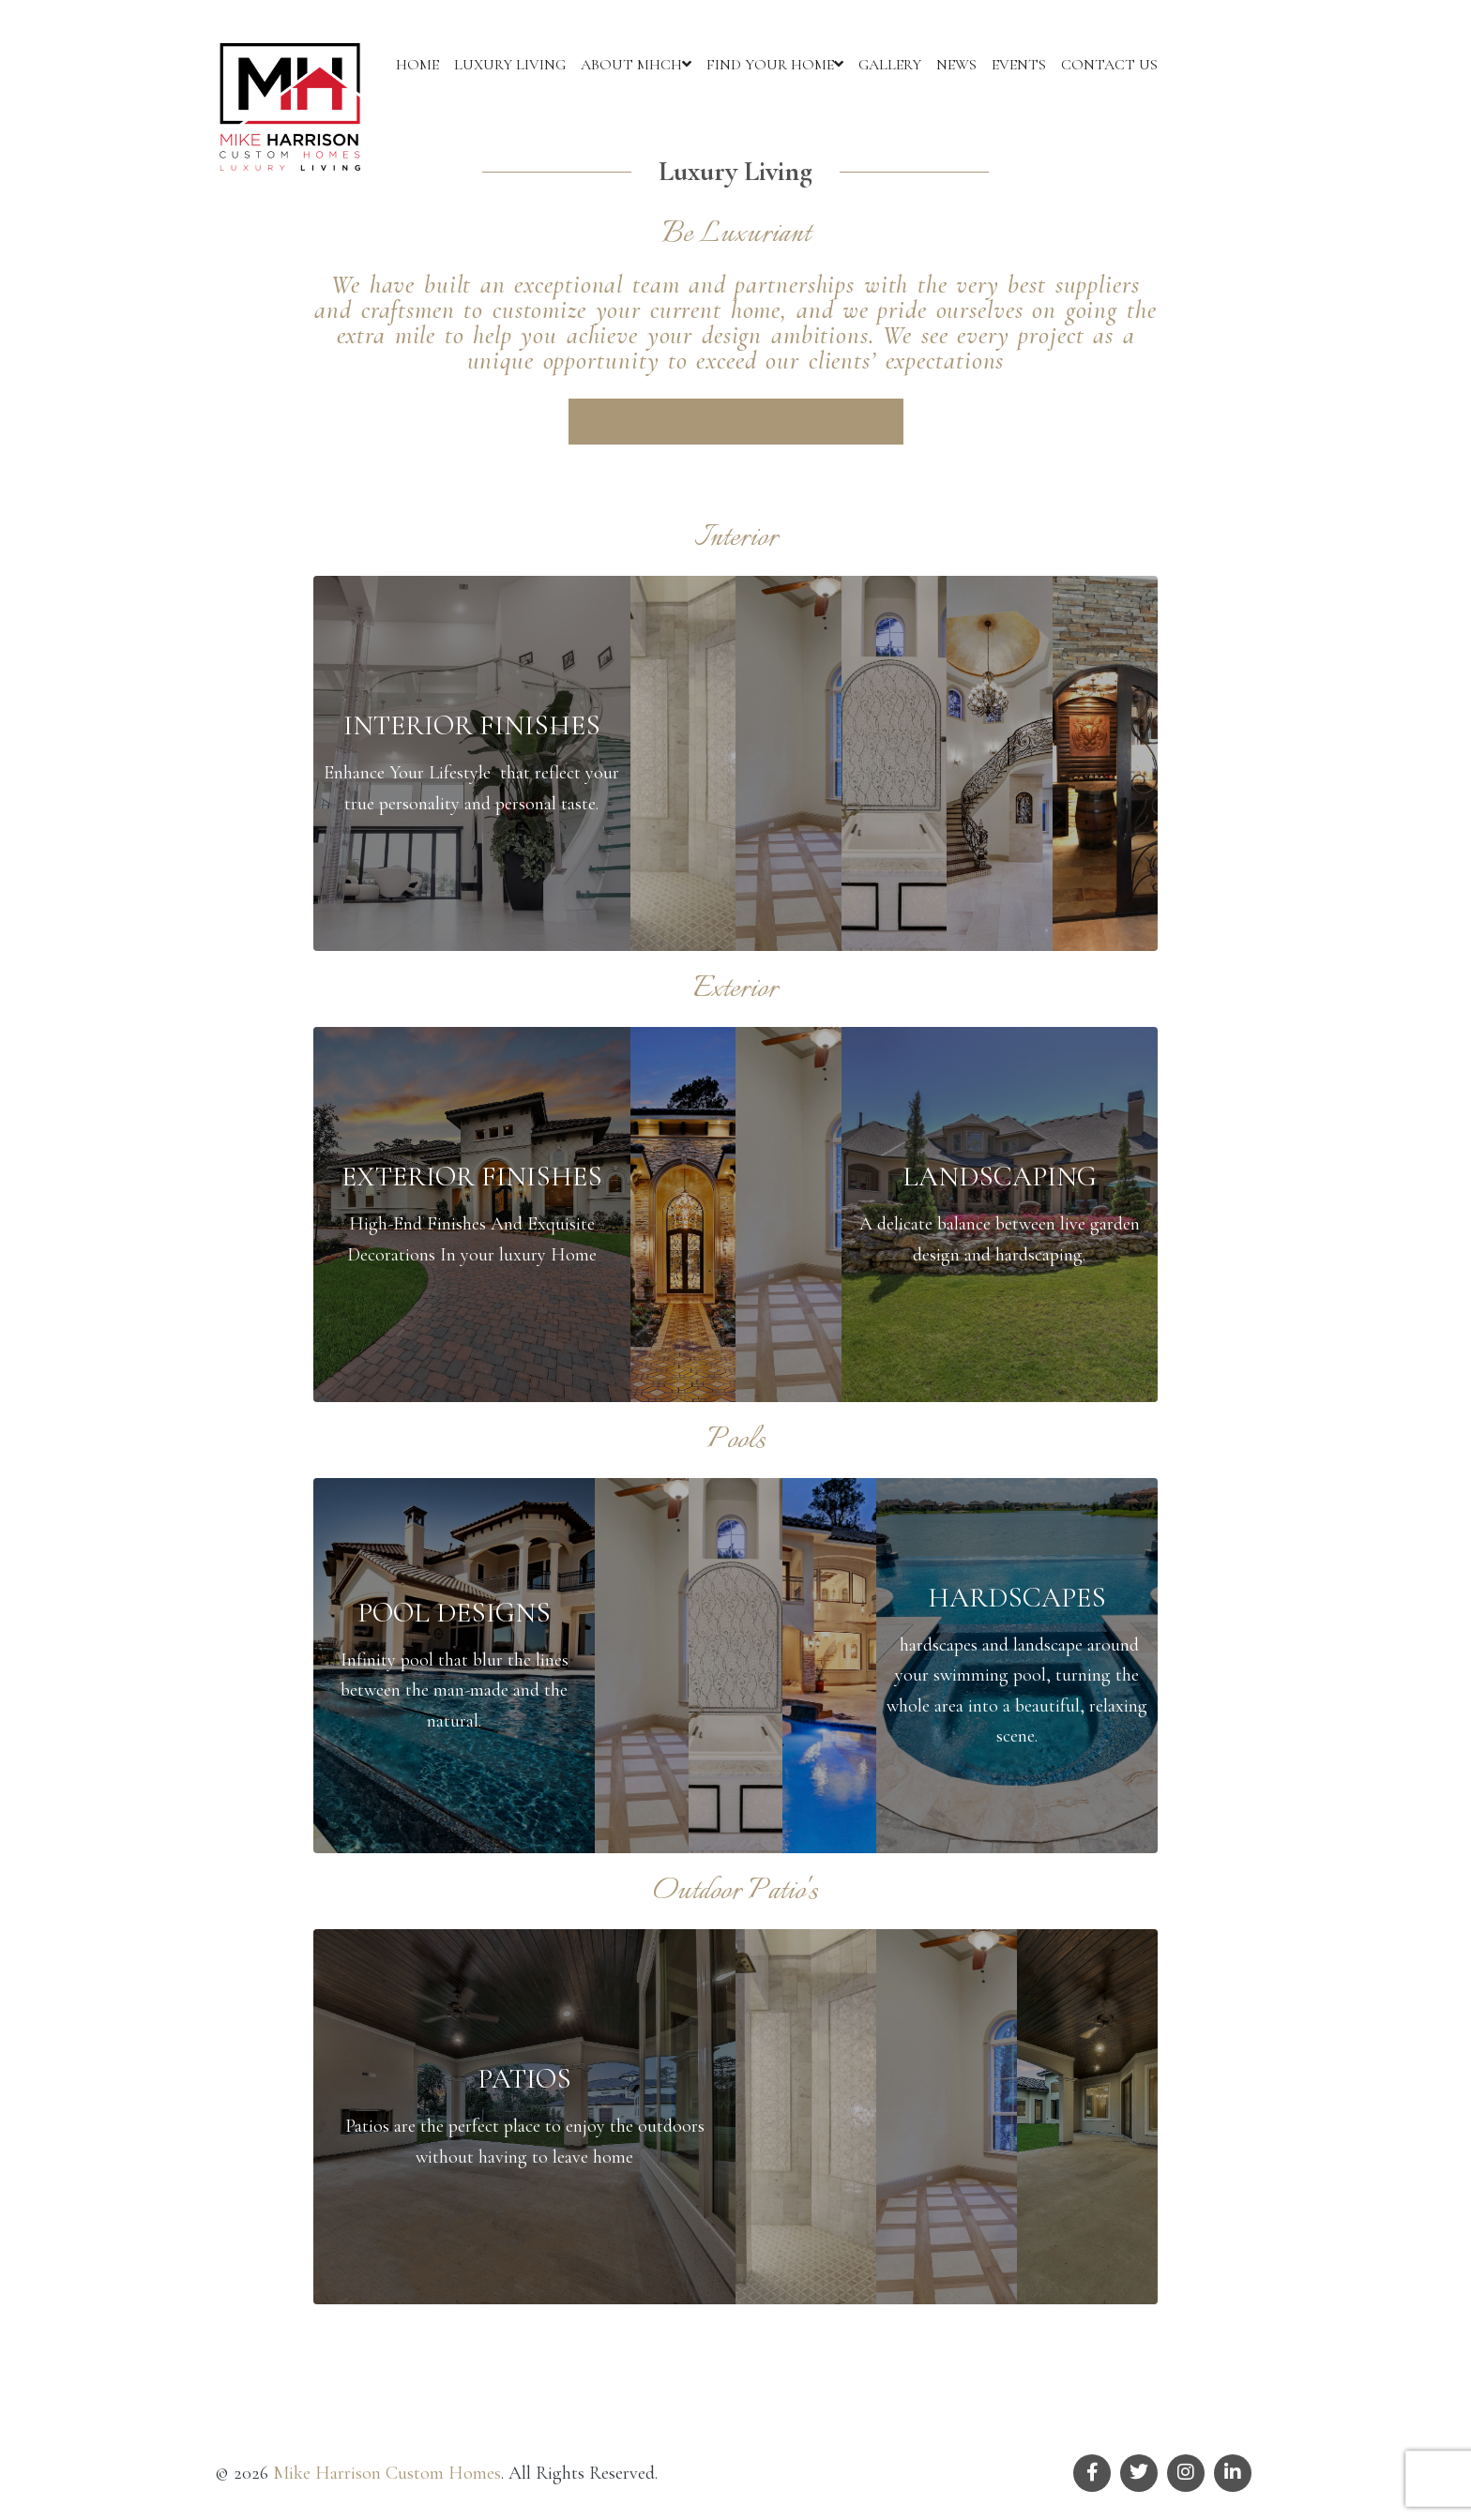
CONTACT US (1109, 64)
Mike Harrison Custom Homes (387, 2473)
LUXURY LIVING (510, 64)
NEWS (956, 64)
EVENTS (1019, 64)
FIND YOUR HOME (774, 64)
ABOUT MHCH (636, 64)
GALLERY (889, 64)
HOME (417, 64)
